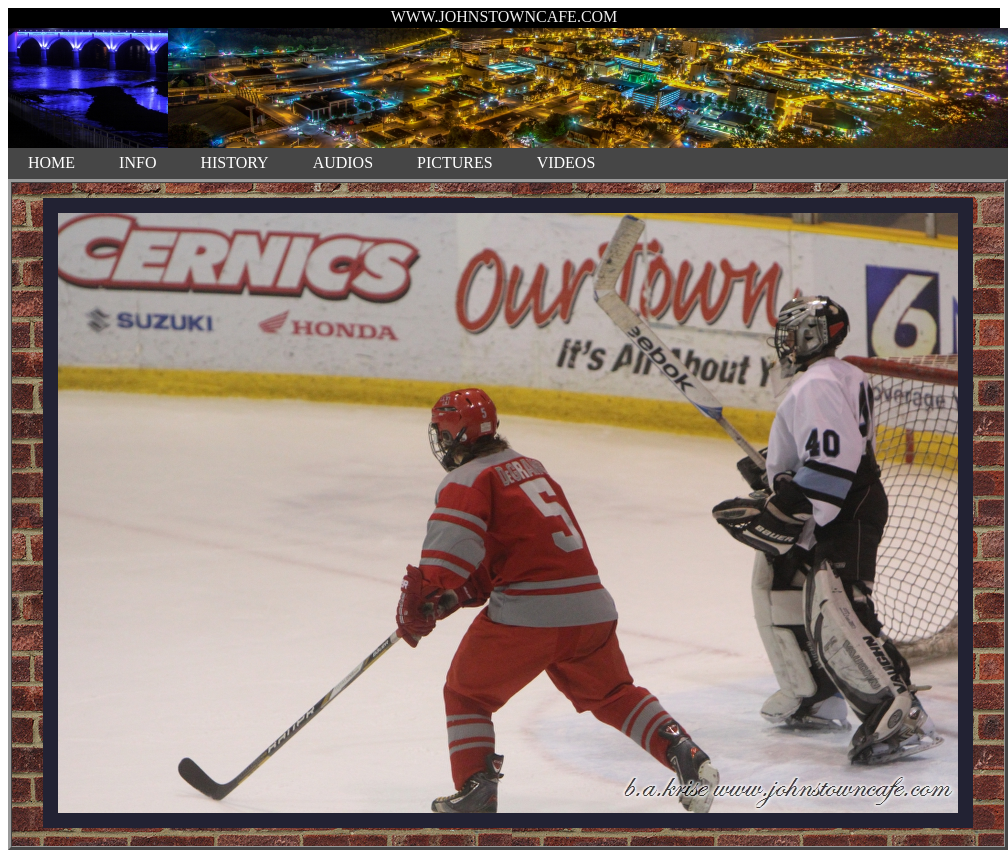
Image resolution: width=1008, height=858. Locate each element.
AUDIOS (343, 162)
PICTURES (455, 162)
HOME (51, 162)
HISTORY (234, 162)
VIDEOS (566, 162)
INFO (137, 162)
